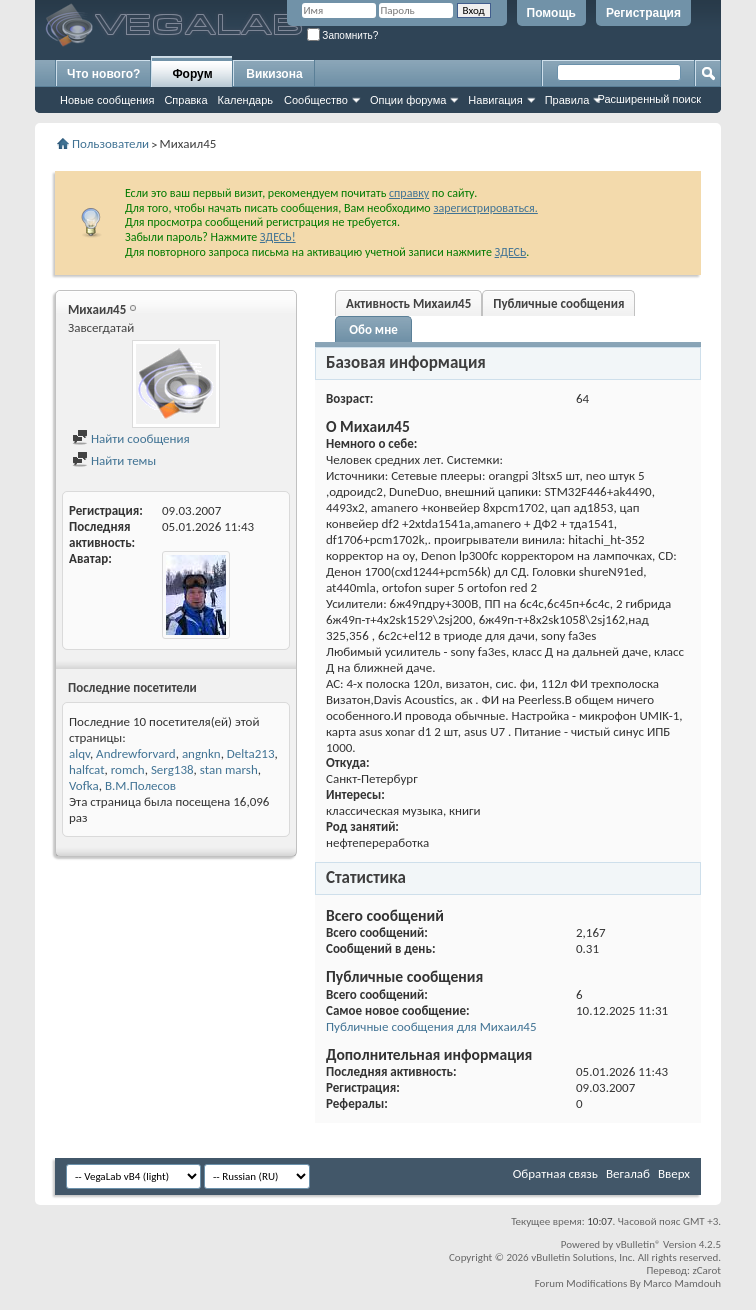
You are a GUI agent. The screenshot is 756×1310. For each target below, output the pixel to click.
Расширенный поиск (649, 99)
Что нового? (103, 74)
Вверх (674, 1173)
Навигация (495, 100)
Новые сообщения (107, 100)
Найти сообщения (131, 438)
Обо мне (373, 329)
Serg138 (172, 769)
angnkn (201, 753)
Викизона (274, 74)
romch (128, 769)
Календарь (246, 100)
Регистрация (643, 13)
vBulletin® (638, 1244)
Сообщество (316, 100)
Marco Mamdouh (682, 1283)
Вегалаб (628, 1173)
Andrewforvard (136, 753)
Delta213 (251, 753)
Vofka (84, 785)
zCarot (706, 1270)
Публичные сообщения (558, 303)
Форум (192, 74)
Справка (185, 100)
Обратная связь (555, 1173)
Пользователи (110, 143)
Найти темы (114, 460)
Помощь (551, 13)
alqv (79, 753)
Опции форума (408, 100)
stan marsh (229, 769)
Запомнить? (343, 35)
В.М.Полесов (140, 785)
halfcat (87, 769)
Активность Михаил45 (408, 303)
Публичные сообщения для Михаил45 (431, 1026)
